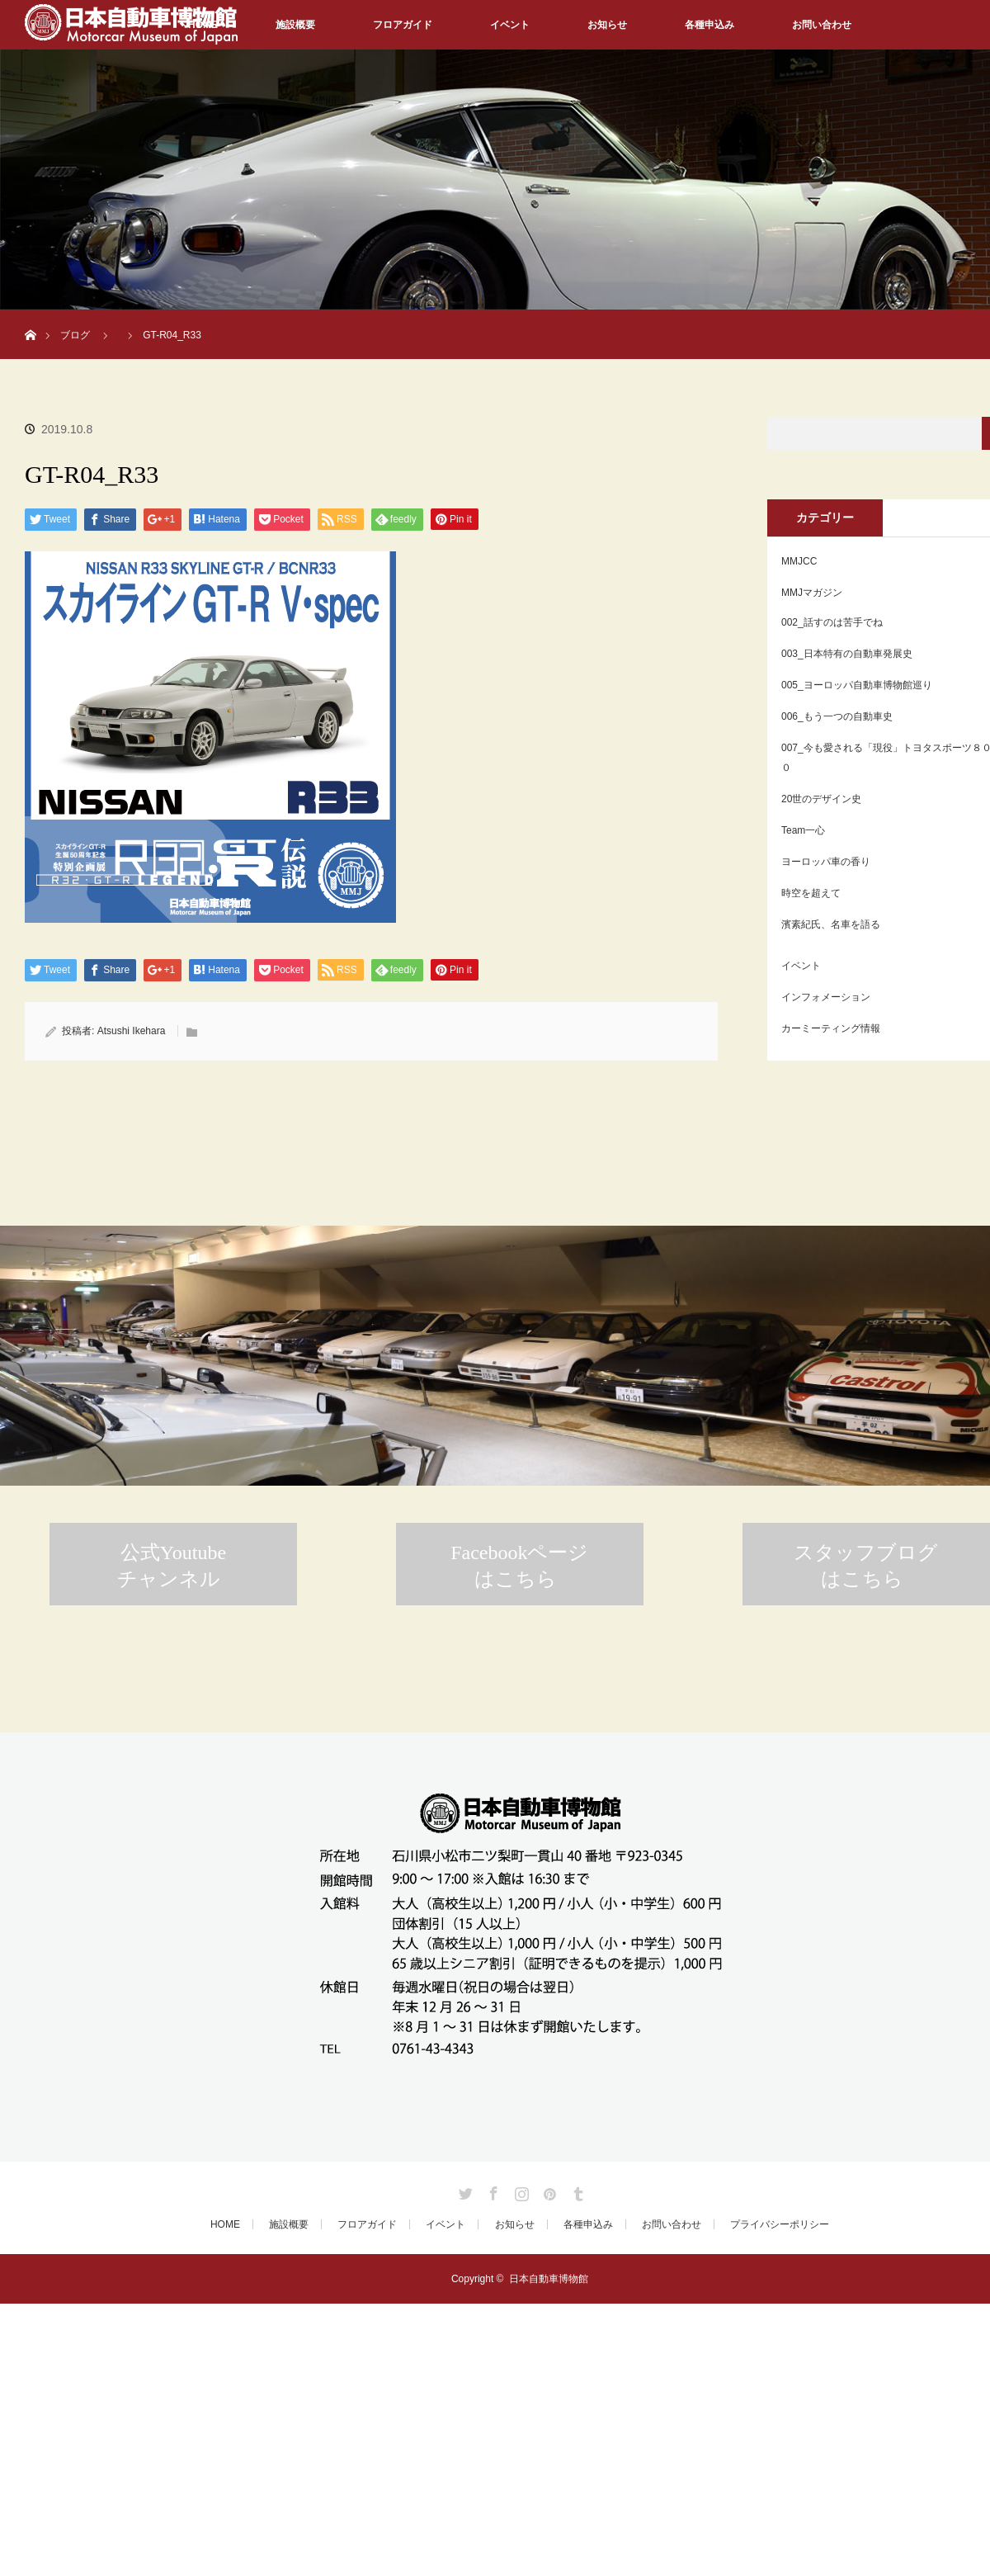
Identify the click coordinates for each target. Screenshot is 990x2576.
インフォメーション (825, 997)
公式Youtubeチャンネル (171, 1566)
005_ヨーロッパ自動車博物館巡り (856, 685)
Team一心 (803, 830)
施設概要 (295, 25)
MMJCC (799, 561)
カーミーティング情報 (830, 1028)
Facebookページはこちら (519, 1566)
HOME (225, 2224)
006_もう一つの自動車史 (837, 716)
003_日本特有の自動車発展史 (846, 653)
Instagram (519, 2190)
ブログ (75, 335)
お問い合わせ (821, 25)
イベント (510, 25)
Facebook (491, 2190)
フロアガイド (402, 25)
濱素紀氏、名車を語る (830, 924)
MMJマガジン (811, 592)
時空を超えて (811, 893)
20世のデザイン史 (821, 799)
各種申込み (709, 25)
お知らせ (607, 25)
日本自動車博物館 (548, 2279)
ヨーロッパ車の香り (825, 861)
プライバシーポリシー (779, 2224)
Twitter (463, 2190)
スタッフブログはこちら (866, 1566)
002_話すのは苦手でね (832, 622)
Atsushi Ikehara (131, 1031)
